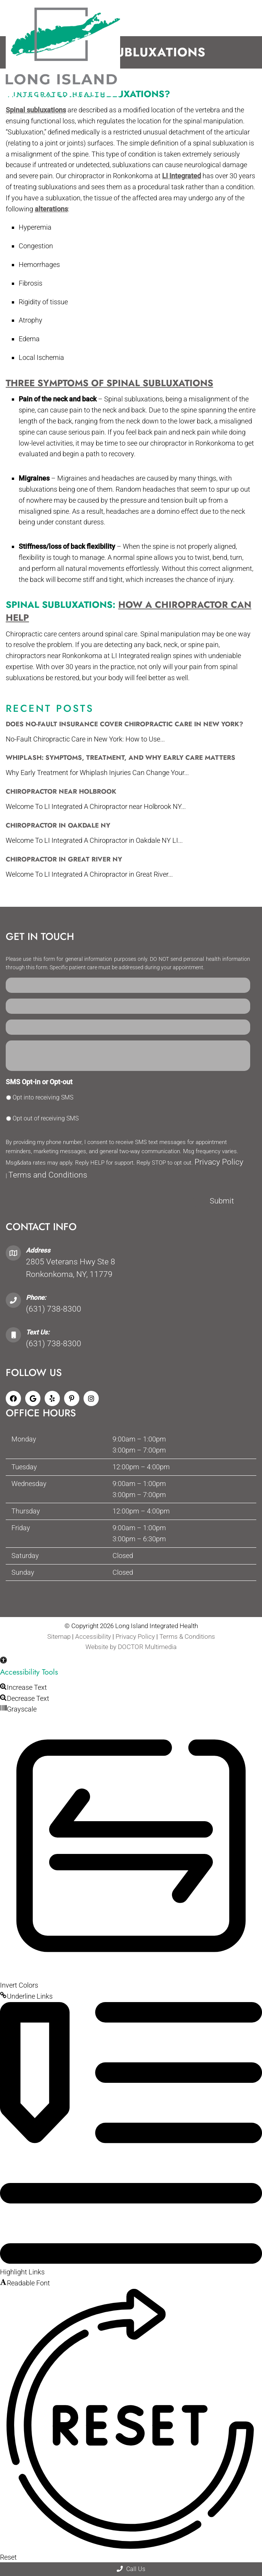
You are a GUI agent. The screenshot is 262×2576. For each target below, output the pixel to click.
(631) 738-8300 (53, 1309)
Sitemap (59, 1636)
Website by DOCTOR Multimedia (131, 1647)
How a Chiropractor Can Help (128, 611)
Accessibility (93, 1636)
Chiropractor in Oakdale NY (58, 825)
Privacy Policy (218, 1162)
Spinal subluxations (36, 110)
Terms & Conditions (187, 1636)
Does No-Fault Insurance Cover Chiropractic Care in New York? (124, 724)
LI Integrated (181, 176)
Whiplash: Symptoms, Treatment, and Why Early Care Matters (120, 757)
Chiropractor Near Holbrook (61, 791)
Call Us (131, 2569)
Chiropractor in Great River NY (64, 859)
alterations (51, 209)
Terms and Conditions (47, 1174)
